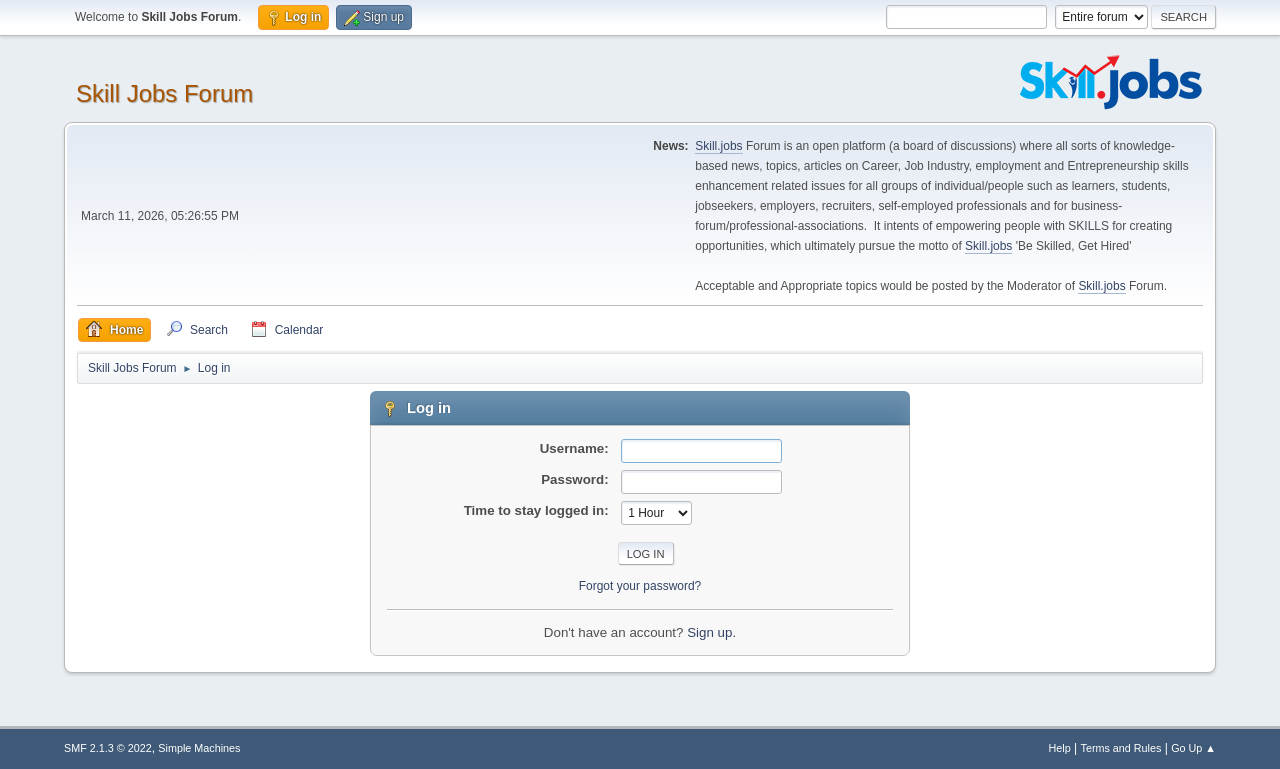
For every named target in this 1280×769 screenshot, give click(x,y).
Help (1060, 748)
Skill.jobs (718, 146)
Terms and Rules (1121, 748)
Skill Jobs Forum (164, 93)
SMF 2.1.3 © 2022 (108, 748)
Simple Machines (199, 748)
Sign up (709, 632)
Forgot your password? (640, 586)
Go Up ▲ (1193, 748)
